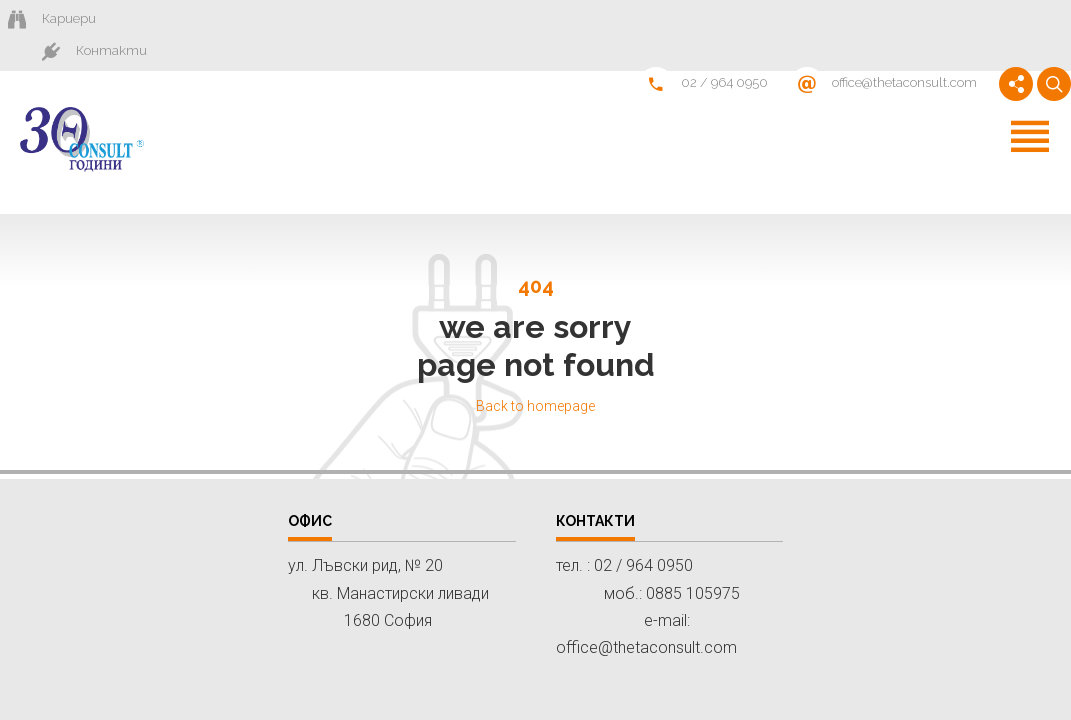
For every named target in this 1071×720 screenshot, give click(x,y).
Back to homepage (535, 376)
